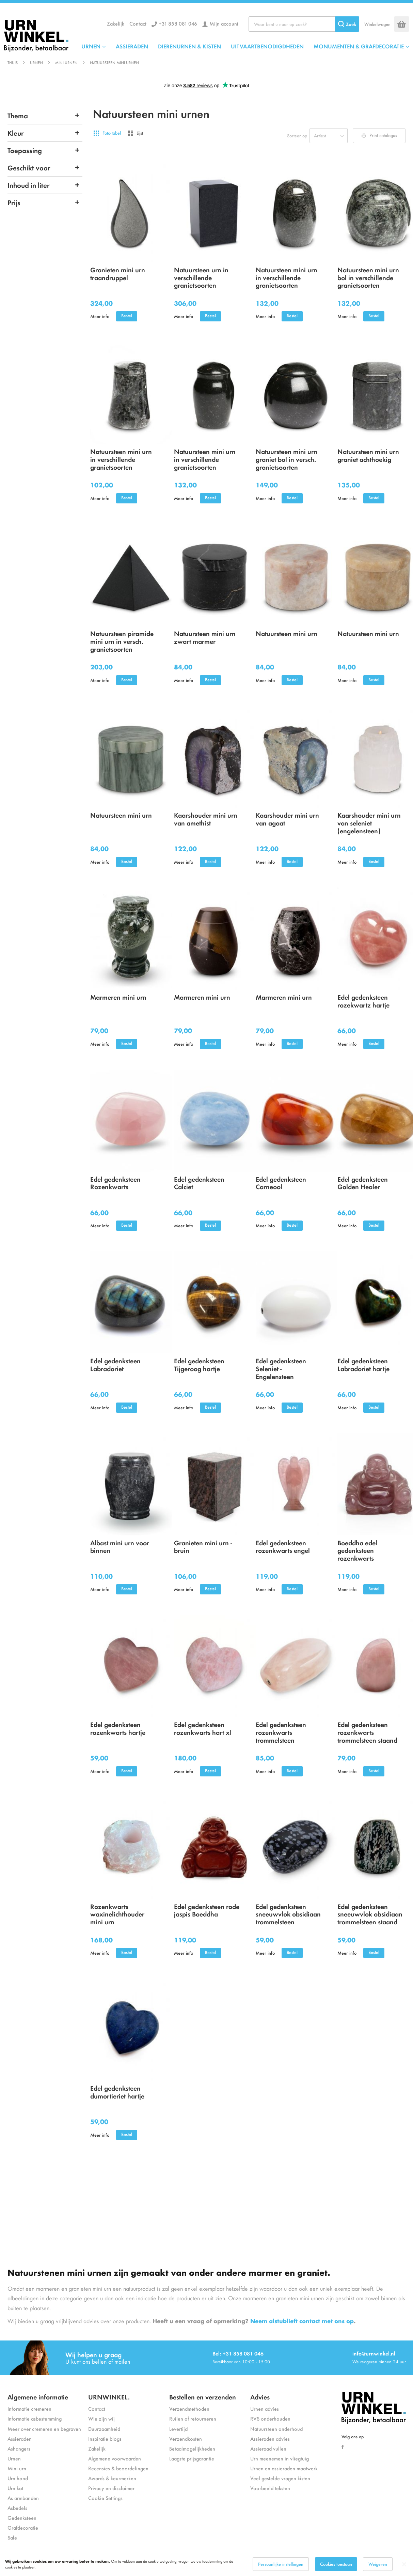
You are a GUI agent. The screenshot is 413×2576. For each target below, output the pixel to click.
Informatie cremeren (29, 2408)
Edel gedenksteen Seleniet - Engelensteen (281, 1368)
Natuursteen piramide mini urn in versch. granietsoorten (122, 640)
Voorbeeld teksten (270, 2487)
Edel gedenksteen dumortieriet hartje (117, 2091)
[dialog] (206, 2564)
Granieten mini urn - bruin (203, 1546)
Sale (12, 2537)
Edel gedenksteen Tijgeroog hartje (199, 1364)
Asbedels (17, 2507)
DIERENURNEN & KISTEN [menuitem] (189, 46)
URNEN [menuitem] (90, 46)
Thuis (12, 62)
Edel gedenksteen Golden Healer (362, 1182)
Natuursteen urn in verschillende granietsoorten (201, 277)
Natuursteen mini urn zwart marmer (205, 637)
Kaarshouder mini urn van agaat (287, 818)
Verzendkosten (185, 2438)
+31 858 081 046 (178, 23)
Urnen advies (264, 2408)
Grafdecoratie (22, 2527)
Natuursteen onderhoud (276, 2428)
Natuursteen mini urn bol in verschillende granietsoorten (368, 277)
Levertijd (178, 2428)
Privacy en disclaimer (111, 2487)
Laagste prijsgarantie (191, 2458)
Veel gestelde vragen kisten (280, 2478)
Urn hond (17, 2478)
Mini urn (16, 2468)
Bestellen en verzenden (202, 2396)
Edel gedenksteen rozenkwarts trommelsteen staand (367, 1731)
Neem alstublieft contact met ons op (302, 2320)
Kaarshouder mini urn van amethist (205, 818)
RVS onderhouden (270, 2418)
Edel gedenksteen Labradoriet (115, 1364)
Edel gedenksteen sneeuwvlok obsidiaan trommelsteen (288, 1913)
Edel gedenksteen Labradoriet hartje (363, 1364)
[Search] (347, 24)
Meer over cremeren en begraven (44, 2428)
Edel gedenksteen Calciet (199, 1182)
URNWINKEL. (109, 2396)
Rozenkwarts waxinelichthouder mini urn (117, 1913)
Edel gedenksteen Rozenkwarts (115, 1182)
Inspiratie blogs (105, 2438)
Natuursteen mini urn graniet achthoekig (368, 455)
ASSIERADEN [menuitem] (132, 46)
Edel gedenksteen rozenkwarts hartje (117, 1728)
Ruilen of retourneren (192, 2418)
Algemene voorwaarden (114, 2458)
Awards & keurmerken (112, 2478)
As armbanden (23, 2497)
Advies (260, 2396)
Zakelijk (115, 23)
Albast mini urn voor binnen (119, 1546)
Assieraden (19, 2438)
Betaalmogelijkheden (192, 2448)
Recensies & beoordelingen (118, 2468)
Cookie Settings (105, 2497)
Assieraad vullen (268, 2448)
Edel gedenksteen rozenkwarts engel (283, 1546)
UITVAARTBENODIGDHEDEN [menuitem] (267, 46)
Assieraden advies (270, 2438)
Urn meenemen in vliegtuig (279, 2458)
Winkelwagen (377, 24)
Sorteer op (297, 135)
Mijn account (223, 23)
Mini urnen (66, 62)
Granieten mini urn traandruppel (117, 273)
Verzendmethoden (189, 2408)
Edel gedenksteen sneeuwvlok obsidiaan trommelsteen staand (369, 1913)
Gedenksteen (21, 2517)
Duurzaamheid (104, 2428)
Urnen (36, 62)
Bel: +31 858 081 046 (238, 2353)
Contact (137, 23)
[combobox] (304, 24)
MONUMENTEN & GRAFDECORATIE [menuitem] (359, 46)
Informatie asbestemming (34, 2418)
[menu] (245, 46)
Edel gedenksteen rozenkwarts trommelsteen (281, 1731)
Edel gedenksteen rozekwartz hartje (363, 1000)
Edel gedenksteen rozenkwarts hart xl (202, 1728)
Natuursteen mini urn (286, 633)
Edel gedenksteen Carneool (281, 1182)
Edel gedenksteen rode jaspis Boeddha (206, 1910)
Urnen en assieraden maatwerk (284, 2468)
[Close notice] (404, 2564)
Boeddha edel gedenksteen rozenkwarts (357, 1550)
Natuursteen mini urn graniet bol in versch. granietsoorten (286, 458)
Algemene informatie (37, 2396)
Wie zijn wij (101, 2418)
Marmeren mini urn (118, 996)
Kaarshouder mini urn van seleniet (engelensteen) (369, 822)
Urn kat (15, 2487)
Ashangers (18, 2448)
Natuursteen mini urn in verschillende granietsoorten (286, 277)
